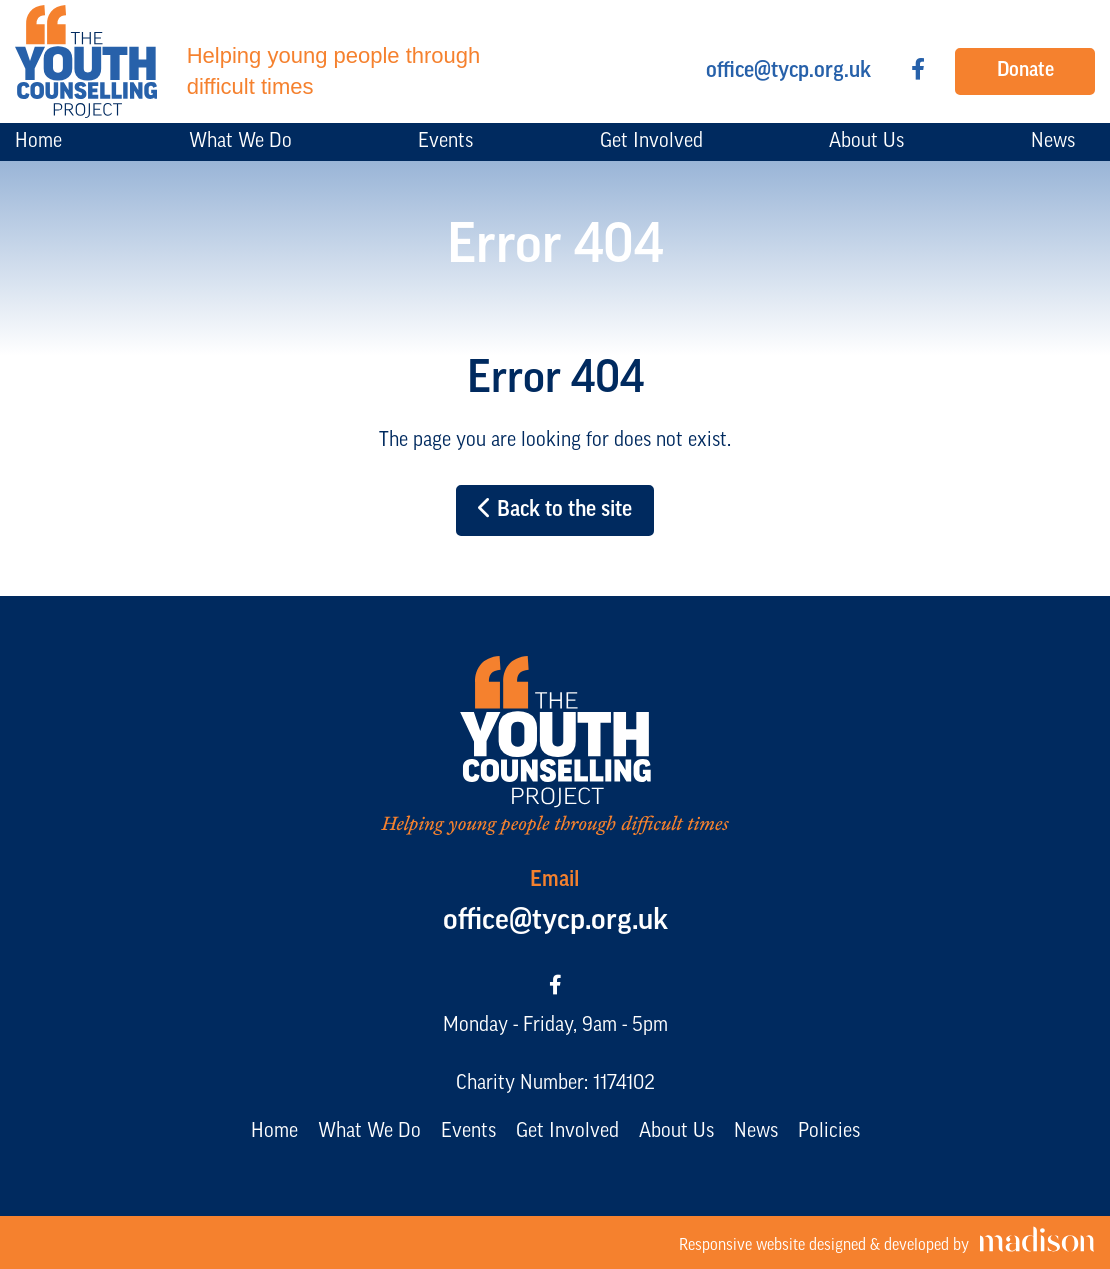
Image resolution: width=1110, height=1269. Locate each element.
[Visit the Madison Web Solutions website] (887, 1242)
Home (274, 1132)
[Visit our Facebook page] (918, 71)
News (756, 1132)
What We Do (369, 1132)
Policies (829, 1132)
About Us (676, 1132)
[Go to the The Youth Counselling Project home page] (258, 61)
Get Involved (567, 1132)
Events (468, 1132)
